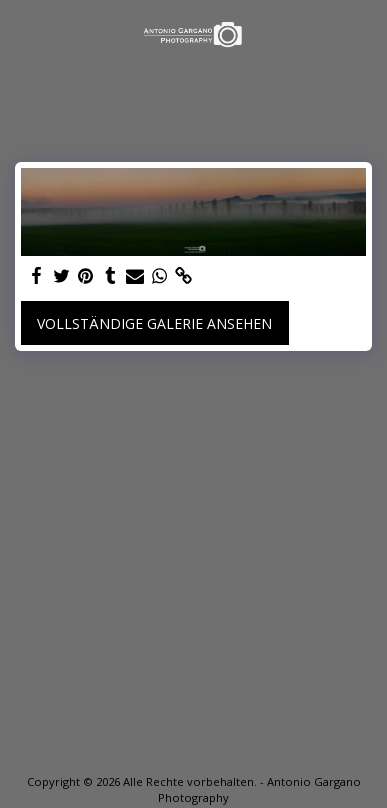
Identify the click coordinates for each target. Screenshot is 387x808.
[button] (22, 33)
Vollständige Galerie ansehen (154, 323)
